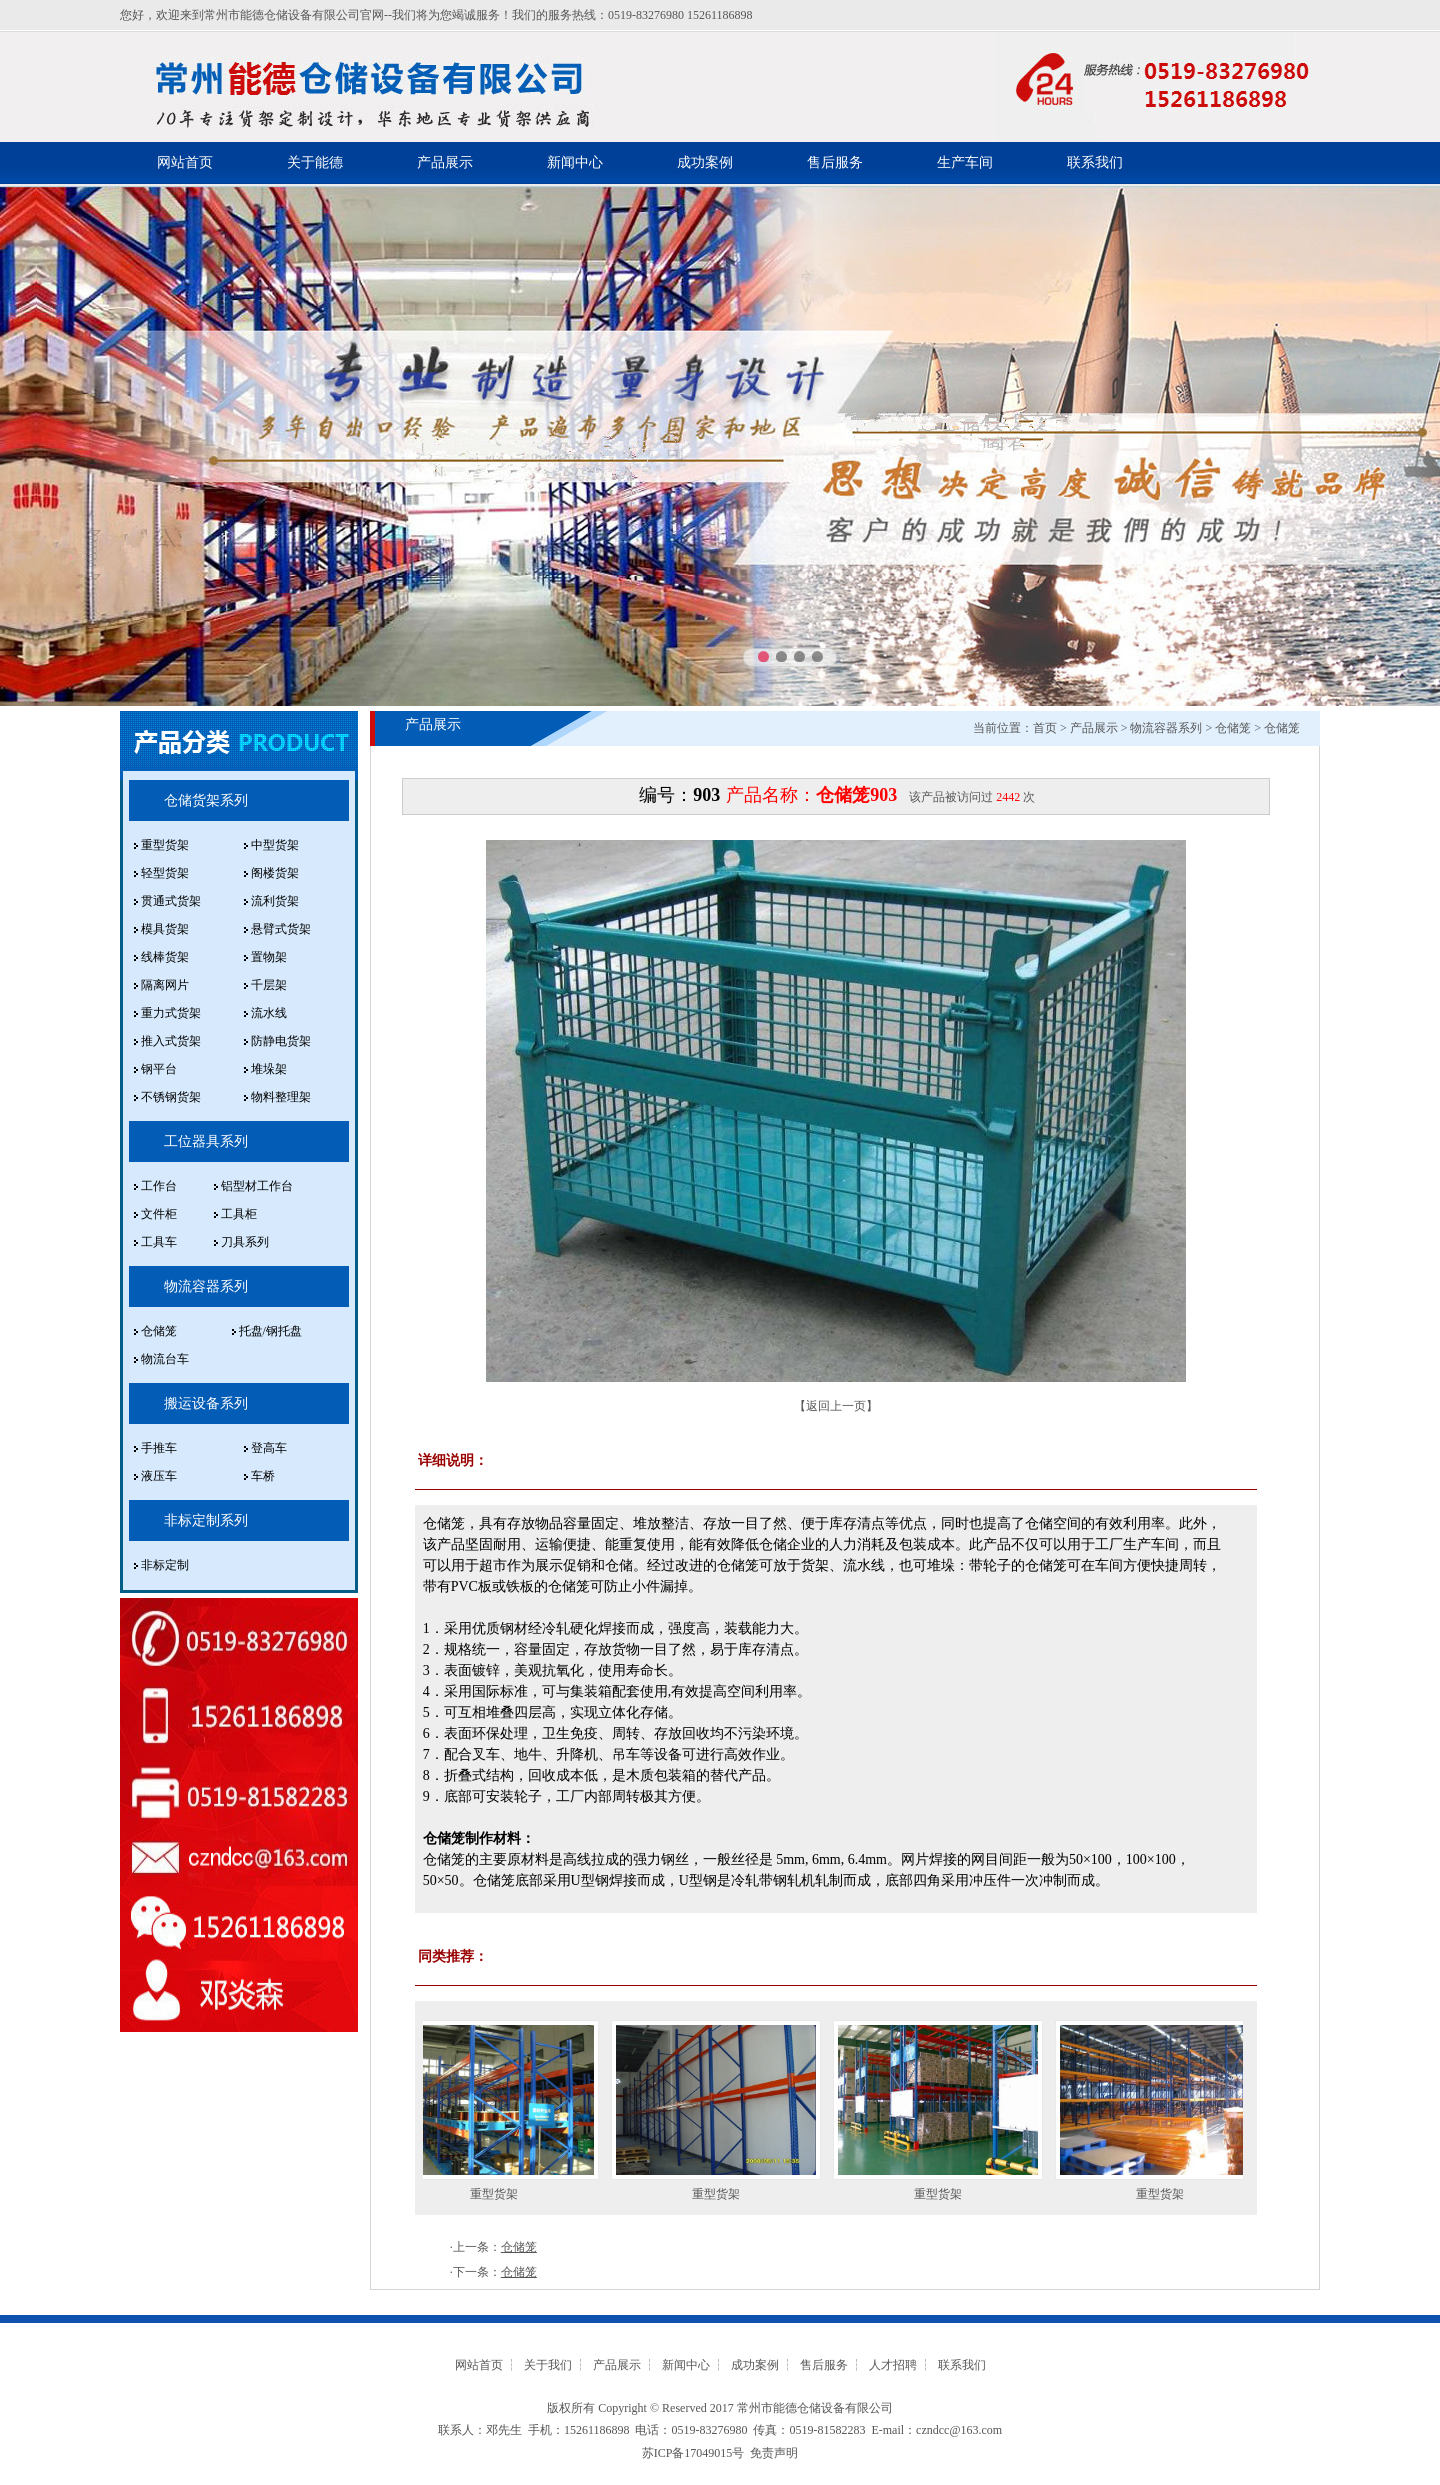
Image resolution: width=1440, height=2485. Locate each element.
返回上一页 (836, 1406)
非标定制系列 (206, 1520)
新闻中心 (575, 162)
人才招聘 (893, 2365)
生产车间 (965, 162)
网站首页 (185, 162)
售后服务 (835, 162)
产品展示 (445, 162)
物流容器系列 (206, 1286)
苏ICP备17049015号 (693, 2453)
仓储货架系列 (206, 800)
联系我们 (1095, 162)
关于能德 (315, 162)
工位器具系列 (206, 1141)
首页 (1045, 728)
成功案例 (705, 162)
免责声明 (774, 2453)
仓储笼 (1233, 728)
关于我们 (548, 2365)
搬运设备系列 (206, 1403)
